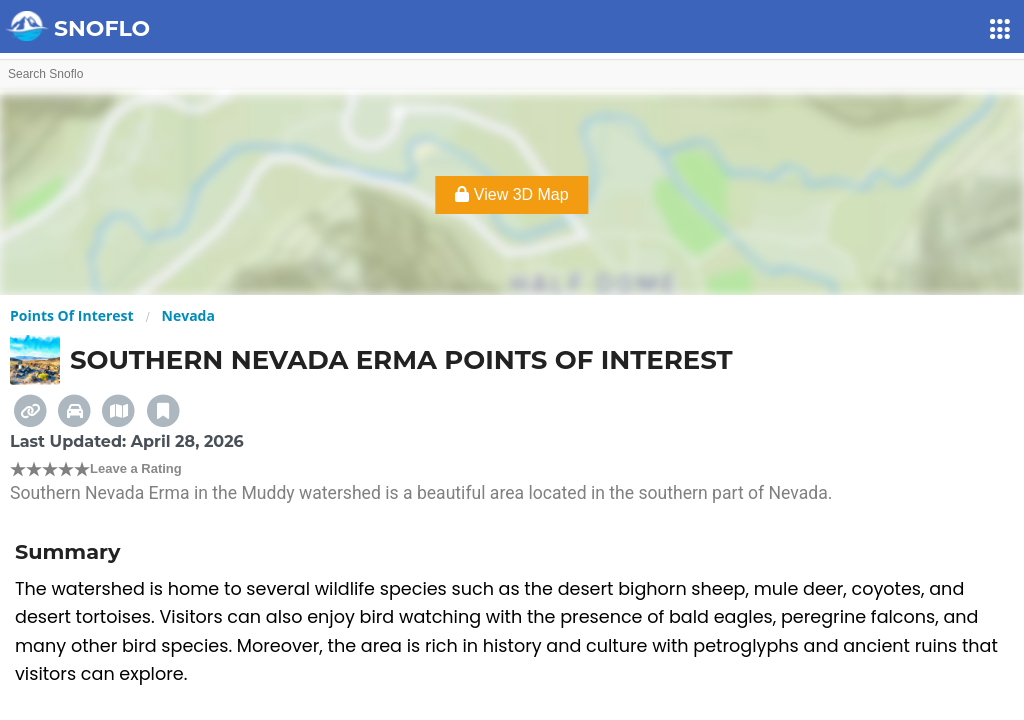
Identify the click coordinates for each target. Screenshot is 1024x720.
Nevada (188, 315)
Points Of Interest (72, 315)
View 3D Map (511, 194)
